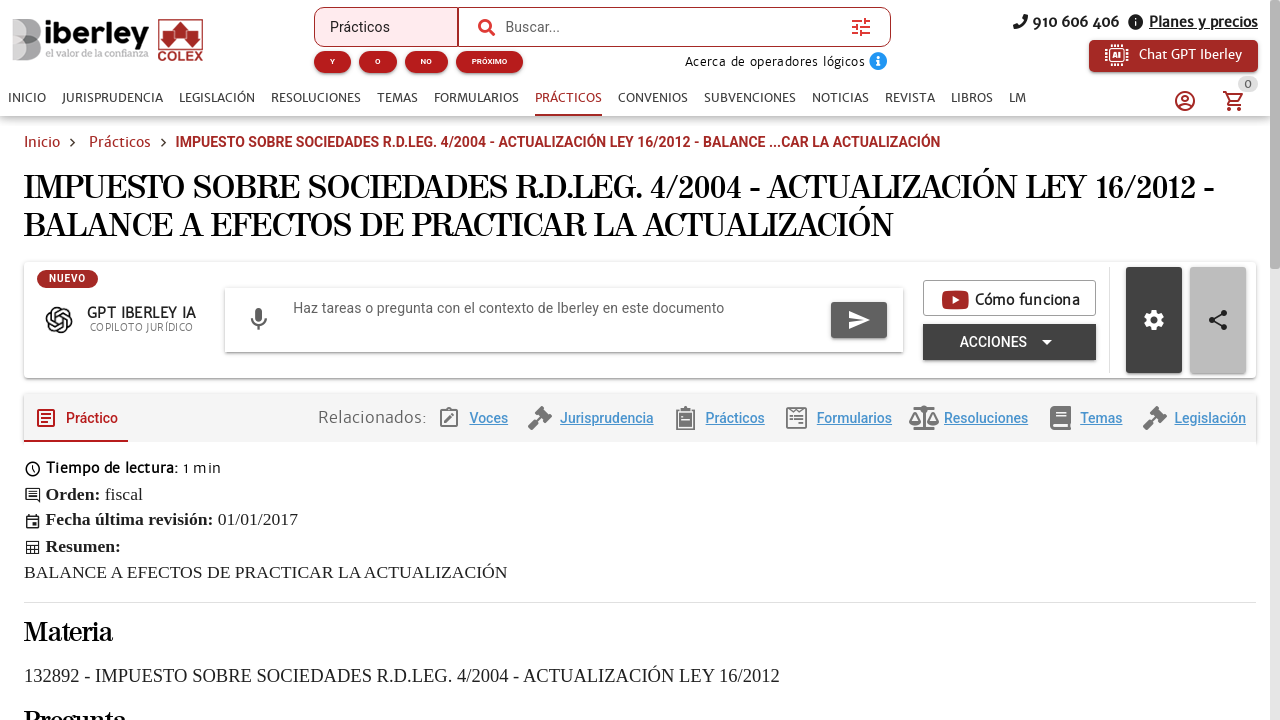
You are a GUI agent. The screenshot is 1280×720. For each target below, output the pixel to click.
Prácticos (120, 142)
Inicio (42, 142)
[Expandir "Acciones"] (1009, 342)
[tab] (27, 98)
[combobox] (673, 27)
